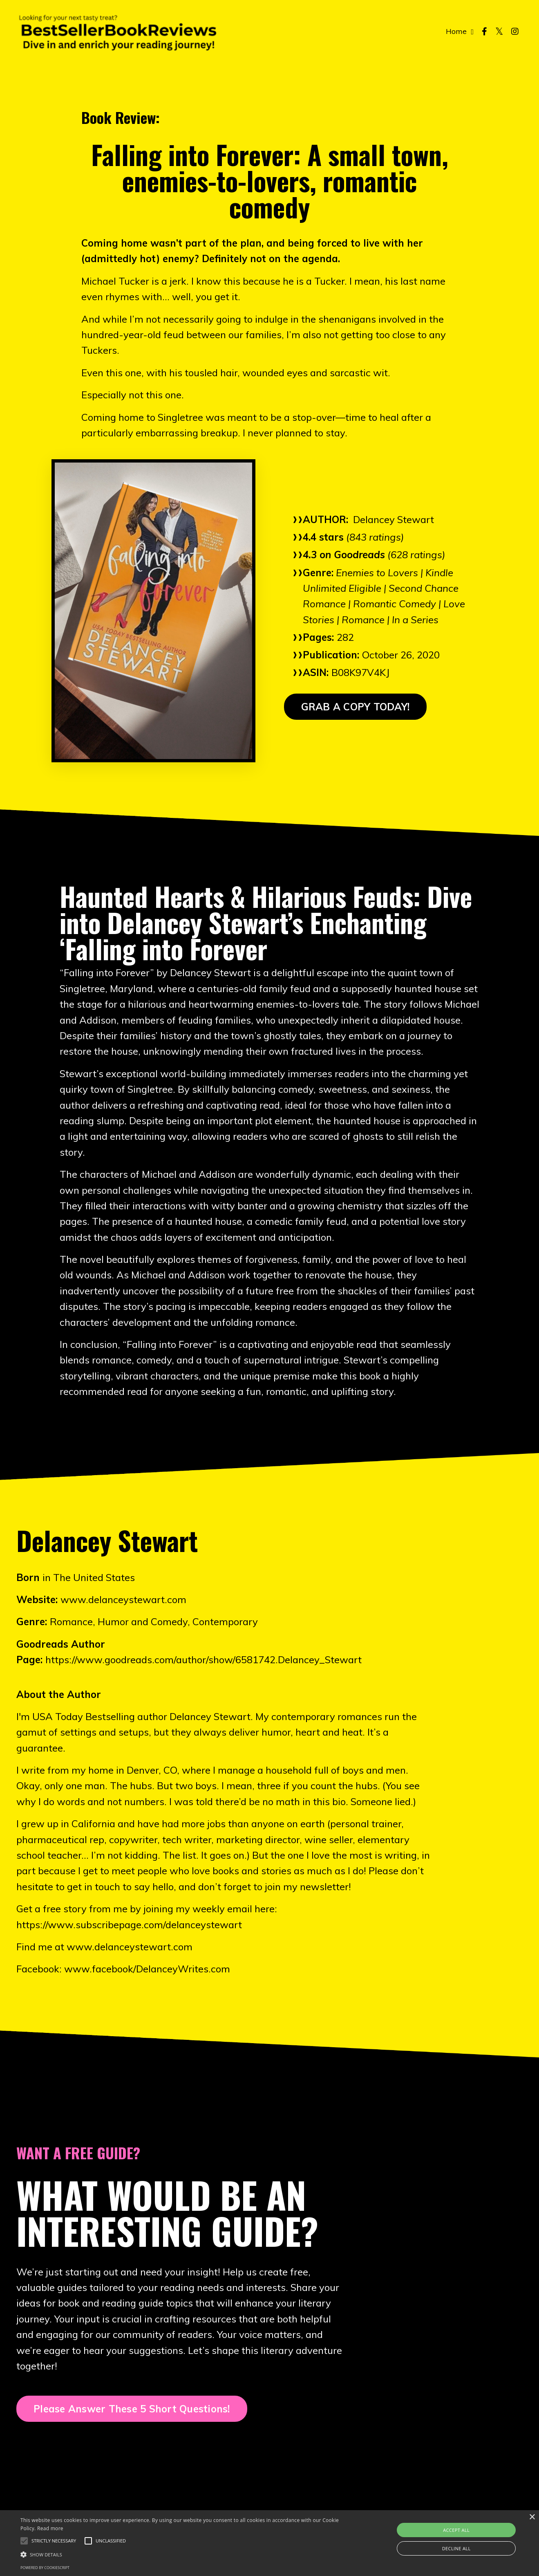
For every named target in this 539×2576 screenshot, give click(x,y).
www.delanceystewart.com (123, 1599)
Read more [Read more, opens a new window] (50, 2528)
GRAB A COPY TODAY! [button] (355, 707)
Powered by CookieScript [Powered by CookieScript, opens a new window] (44, 2567)
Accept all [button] (456, 2530)
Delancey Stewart (393, 519)
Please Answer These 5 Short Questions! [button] (132, 2409)
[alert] (269, 2543)
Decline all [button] (456, 2548)
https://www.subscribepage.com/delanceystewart (129, 1924)
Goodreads (359, 554)
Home (460, 31)
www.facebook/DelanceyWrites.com (147, 1969)
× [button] (532, 2517)
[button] (53, 2541)
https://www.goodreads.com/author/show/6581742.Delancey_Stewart (203, 1659)
